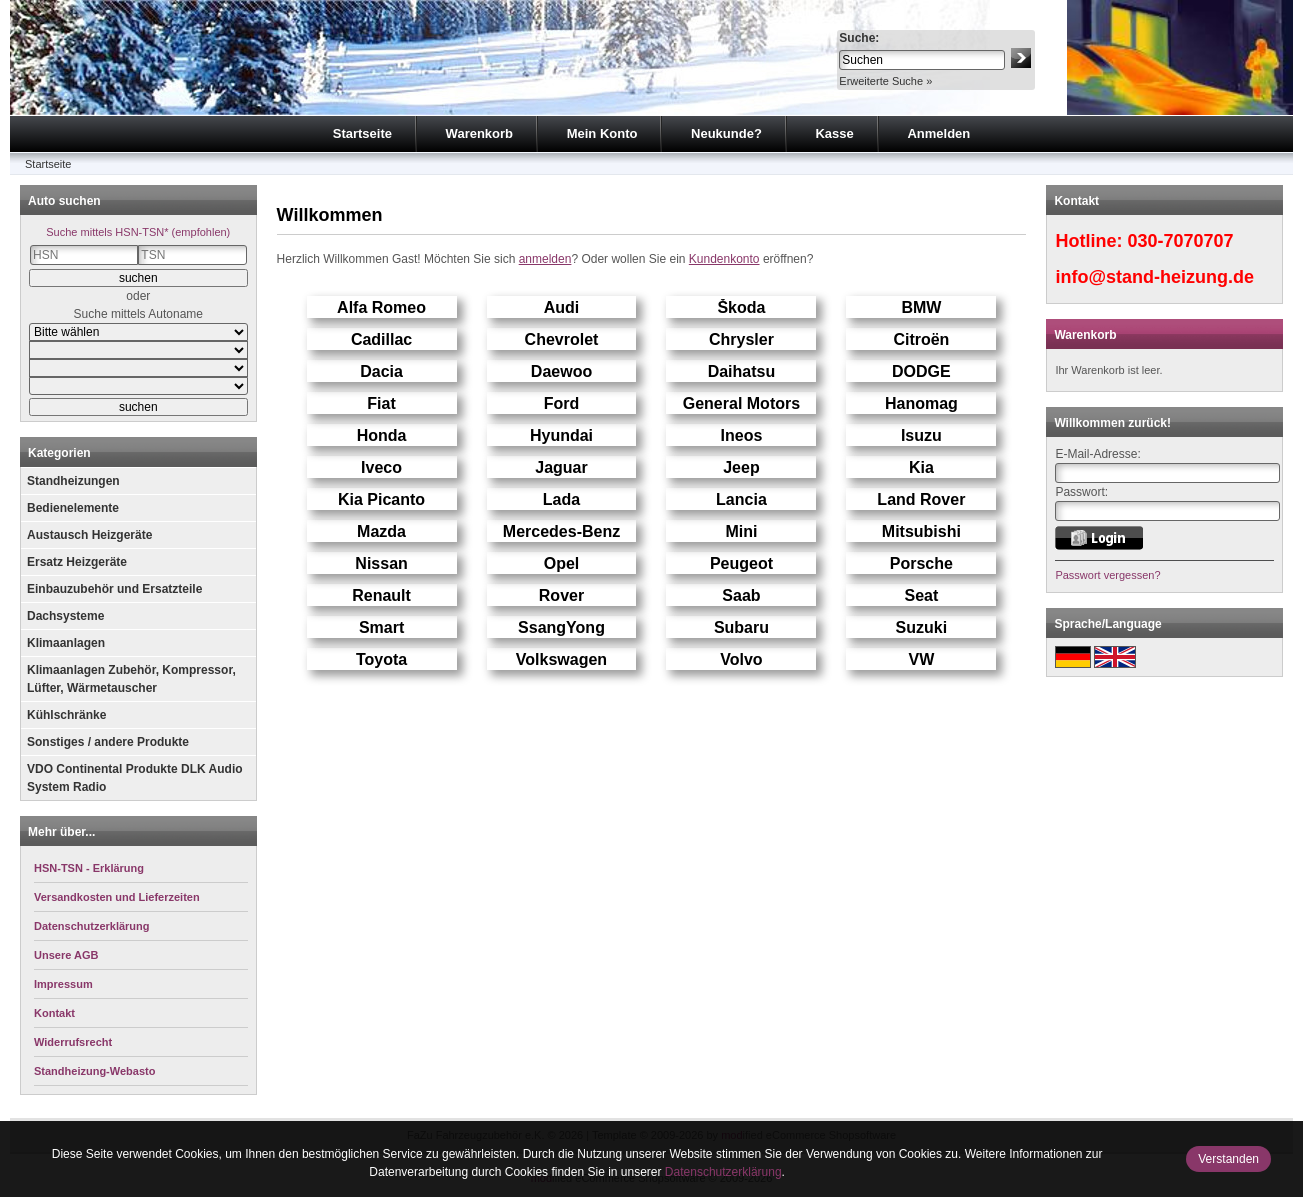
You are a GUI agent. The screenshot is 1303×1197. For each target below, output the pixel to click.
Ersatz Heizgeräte (77, 562)
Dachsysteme (65, 616)
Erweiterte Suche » (885, 81)
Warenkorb (479, 133)
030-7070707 (1180, 241)
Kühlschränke (66, 715)
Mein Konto (602, 133)
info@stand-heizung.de (1154, 277)
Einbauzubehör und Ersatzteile (114, 589)
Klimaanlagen (66, 643)
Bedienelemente (73, 508)
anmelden (545, 259)
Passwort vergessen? (1107, 575)
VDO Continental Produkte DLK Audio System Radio (135, 778)
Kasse (834, 133)
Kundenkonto (724, 259)
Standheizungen (73, 481)
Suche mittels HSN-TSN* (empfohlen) (138, 232)
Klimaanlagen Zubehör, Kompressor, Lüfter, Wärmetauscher (131, 679)
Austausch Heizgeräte (89, 535)
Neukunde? (726, 133)
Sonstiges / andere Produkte (108, 742)
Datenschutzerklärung (723, 1172)
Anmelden (938, 133)
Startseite (362, 133)
